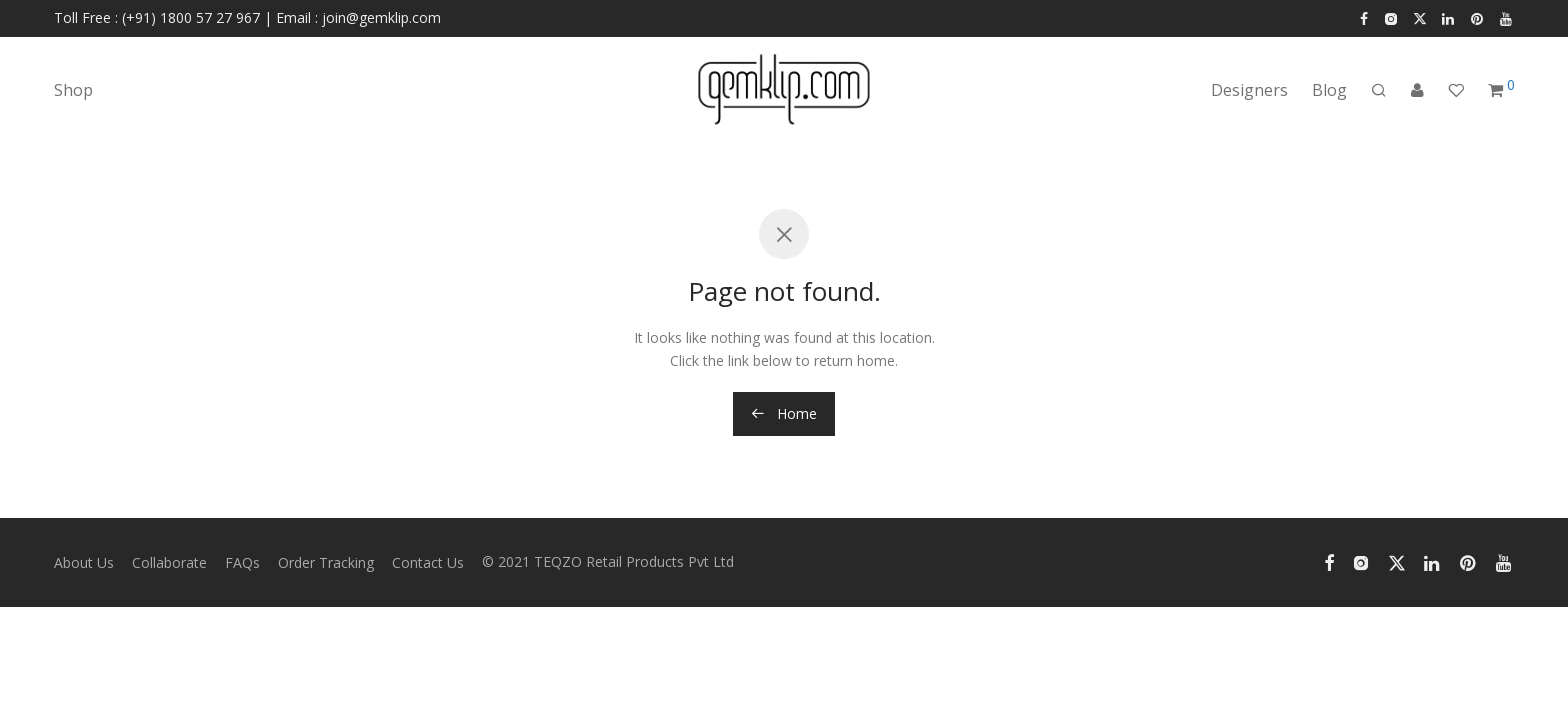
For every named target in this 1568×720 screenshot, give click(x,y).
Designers (1249, 90)
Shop (73, 90)
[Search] (1379, 90)
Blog (1329, 90)
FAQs (242, 562)
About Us (84, 562)
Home (784, 413)
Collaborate (169, 562)
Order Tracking (326, 562)
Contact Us (428, 562)
